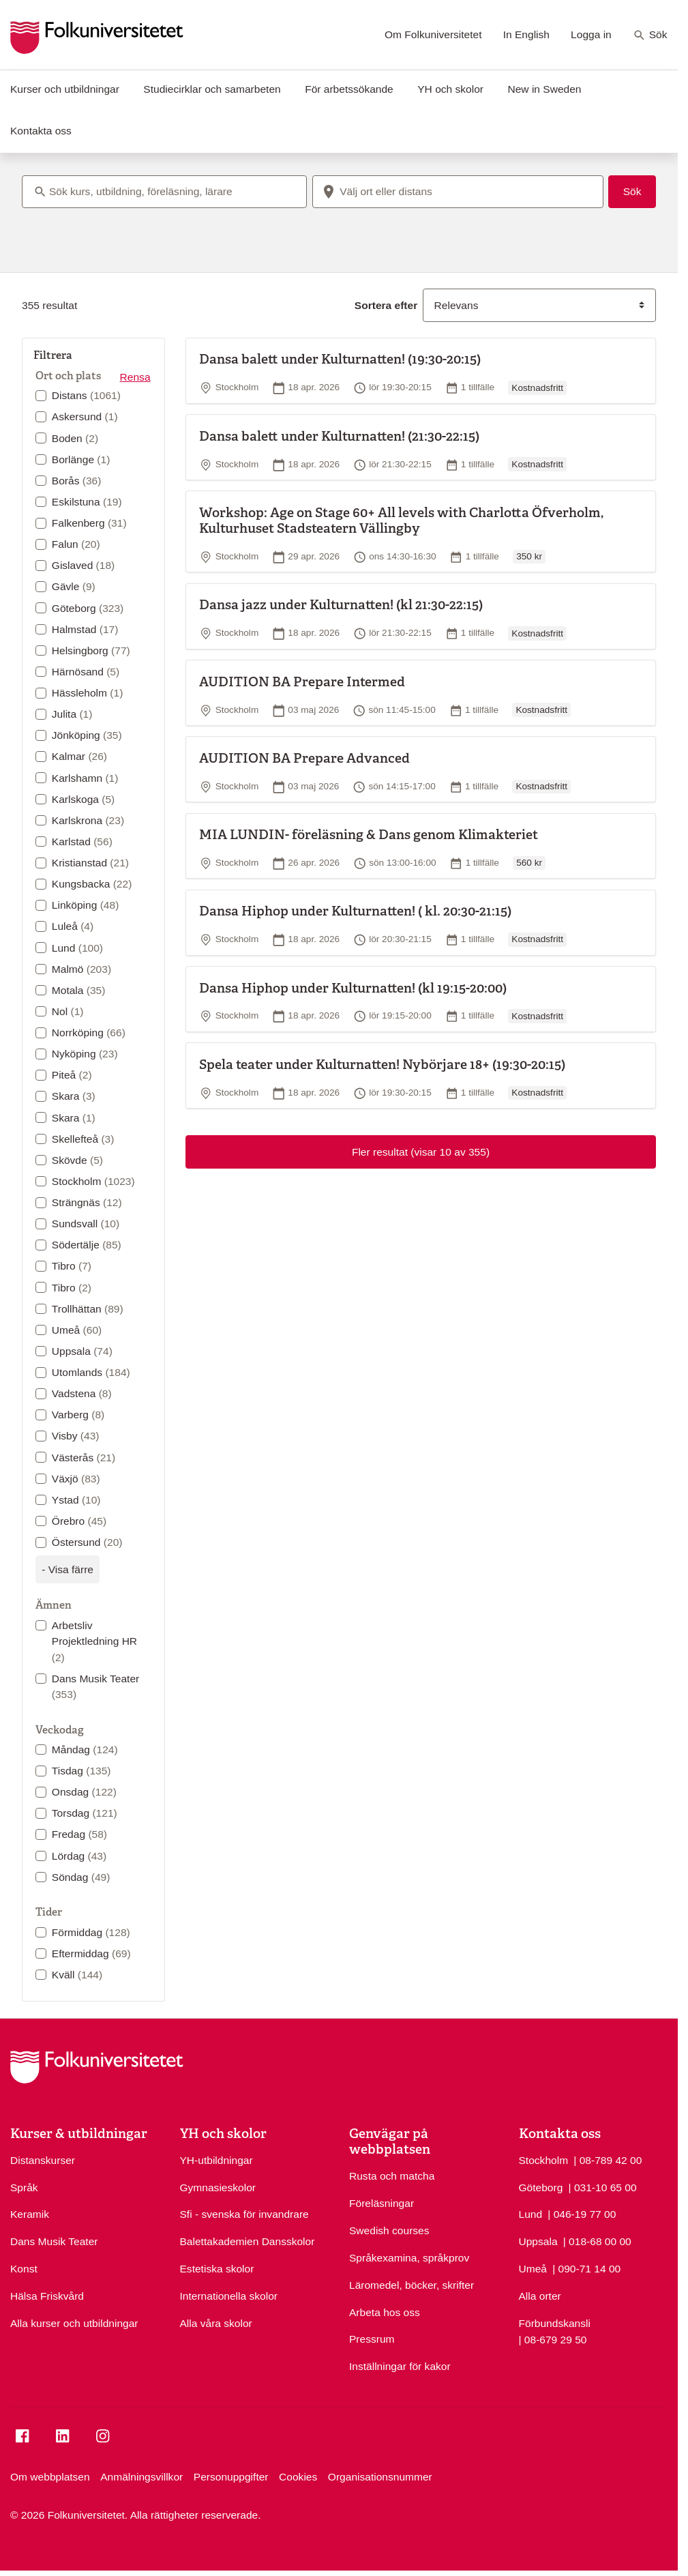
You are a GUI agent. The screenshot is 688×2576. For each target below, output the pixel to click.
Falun (76, 544)
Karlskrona (88, 820)
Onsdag (84, 1792)
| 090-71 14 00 (586, 2267)
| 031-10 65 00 (603, 2186)
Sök (650, 35)
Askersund (85, 416)
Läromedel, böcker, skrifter (411, 2285)
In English (526, 34)
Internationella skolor (229, 2296)
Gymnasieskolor (218, 2187)
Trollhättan (87, 1309)
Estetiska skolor (217, 2268)
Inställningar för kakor (400, 2366)
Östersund (87, 1542)
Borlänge (81, 459)
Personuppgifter (231, 2477)
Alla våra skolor (216, 2323)
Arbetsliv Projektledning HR (94, 1641)
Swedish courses (389, 2230)
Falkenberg (89, 523)
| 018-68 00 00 (597, 2240)
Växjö (76, 1478)
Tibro (71, 1266)
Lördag (79, 1856)
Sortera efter (386, 305)
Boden (75, 438)
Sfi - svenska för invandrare (244, 2214)
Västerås (83, 1457)
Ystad (76, 1500)
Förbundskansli (554, 2323)
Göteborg (87, 608)
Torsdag (84, 1813)
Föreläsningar (381, 2203)
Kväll (77, 1974)
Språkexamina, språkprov (409, 2258)
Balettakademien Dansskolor (247, 2241)
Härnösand (85, 671)
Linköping (85, 905)
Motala (79, 990)
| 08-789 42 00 (607, 2159)
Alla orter (540, 2296)
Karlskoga (83, 799)
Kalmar (79, 756)
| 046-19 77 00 (582, 2213)
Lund (77, 948)
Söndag (81, 1877)
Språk (24, 2187)
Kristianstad (90, 862)
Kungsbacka (92, 884)
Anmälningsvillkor (141, 2477)
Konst (24, 2268)
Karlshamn (85, 778)
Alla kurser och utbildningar (74, 2323)
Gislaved (83, 565)
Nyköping (85, 1053)
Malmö (81, 969)
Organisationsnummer (380, 2477)
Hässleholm (87, 693)
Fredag (79, 1834)
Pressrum (372, 2339)
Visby (76, 1435)
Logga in (591, 34)
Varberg (78, 1414)
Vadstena (82, 1393)
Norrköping (88, 1032)
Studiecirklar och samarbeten (211, 89)
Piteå (72, 1075)
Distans (86, 395)
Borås (77, 480)
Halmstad (85, 629)
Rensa (135, 377)
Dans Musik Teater (95, 1686)
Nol (68, 1011)
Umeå (77, 1330)
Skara (73, 1096)
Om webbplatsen (50, 2477)
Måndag (85, 1749)
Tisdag (81, 1770)
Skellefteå (83, 1139)
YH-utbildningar (216, 2160)
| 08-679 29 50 (553, 2338)
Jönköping (87, 735)
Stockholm (93, 1181)
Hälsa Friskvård (47, 2296)
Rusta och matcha (391, 2176)
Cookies (298, 2477)
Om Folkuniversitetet (433, 34)
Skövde (77, 1160)
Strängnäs (87, 1202)
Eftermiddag (91, 1953)
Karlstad (82, 841)
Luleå (72, 926)
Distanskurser (42, 2160)
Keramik (29, 2214)
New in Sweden (544, 89)
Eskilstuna (87, 502)
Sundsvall (85, 1223)
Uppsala (82, 1351)
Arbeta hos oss (384, 2312)
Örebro (79, 1521)
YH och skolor (450, 89)
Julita (72, 714)
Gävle (73, 586)
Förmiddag (91, 1932)
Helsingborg (91, 650)
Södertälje (86, 1244)
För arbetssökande (349, 89)
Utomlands (91, 1372)
